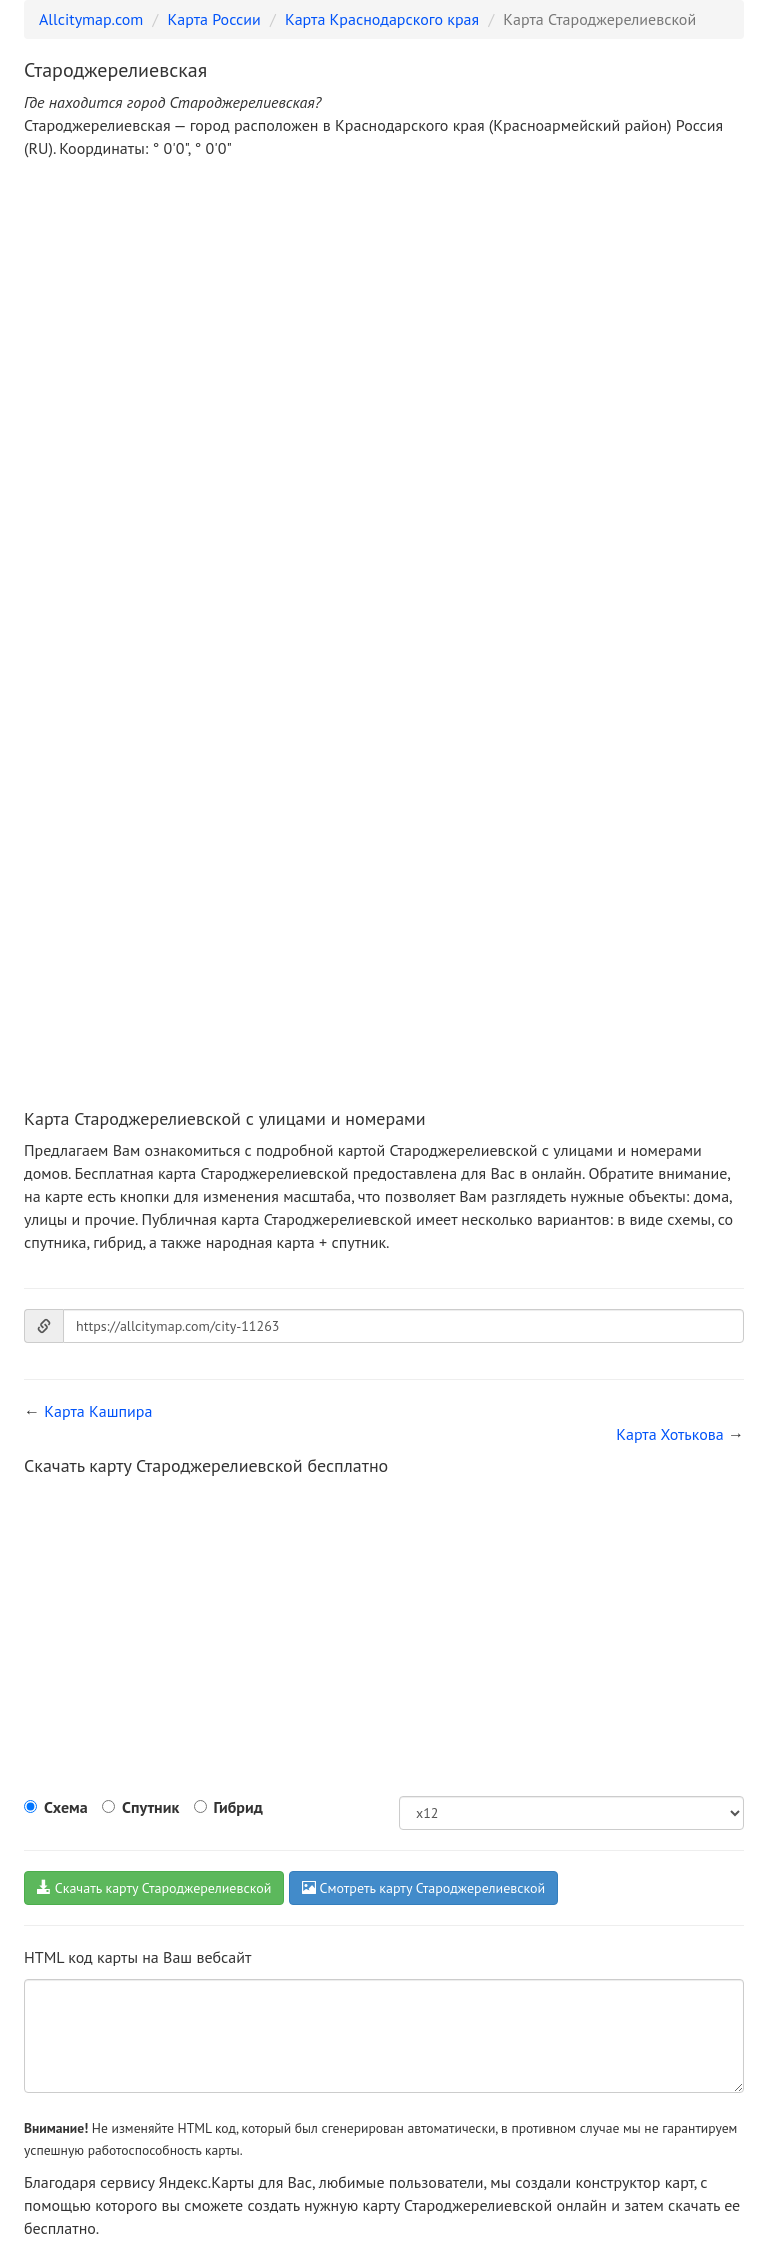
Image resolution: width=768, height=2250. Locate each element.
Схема (66, 1807)
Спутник (150, 1807)
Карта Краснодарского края (382, 19)
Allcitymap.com (91, 19)
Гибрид (238, 1807)
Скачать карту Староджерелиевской (154, 1888)
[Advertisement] (384, 324)
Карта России (214, 19)
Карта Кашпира (98, 1411)
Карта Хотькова (670, 1434)
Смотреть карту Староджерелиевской (424, 1888)
